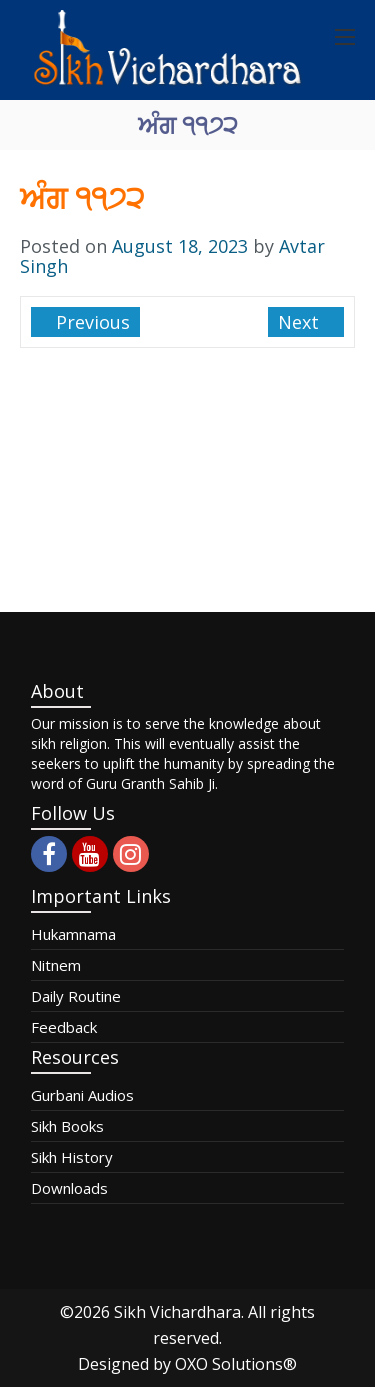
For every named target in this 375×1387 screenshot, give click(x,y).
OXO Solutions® (236, 1364)
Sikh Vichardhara (177, 1312)
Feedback (64, 1027)
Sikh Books (67, 1126)
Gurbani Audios (82, 1095)
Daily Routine (76, 996)
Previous (90, 322)
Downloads (69, 1188)
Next (301, 322)
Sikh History (72, 1157)
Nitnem (56, 965)
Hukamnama (73, 934)
